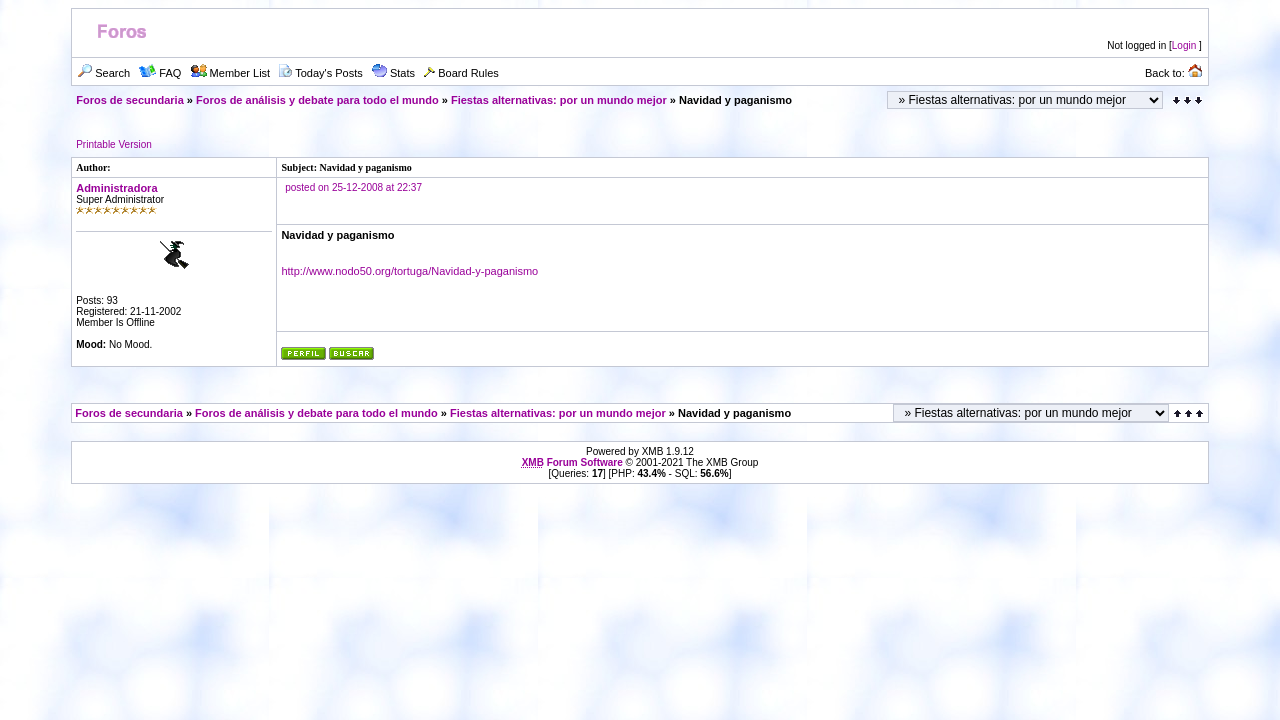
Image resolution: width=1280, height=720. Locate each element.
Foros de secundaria (130, 100)
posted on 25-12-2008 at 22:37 (353, 187)
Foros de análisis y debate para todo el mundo (317, 100)
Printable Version (114, 144)
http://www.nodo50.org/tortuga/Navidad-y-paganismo (409, 271)
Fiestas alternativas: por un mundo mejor (559, 100)
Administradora (116, 188)
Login (1184, 45)
